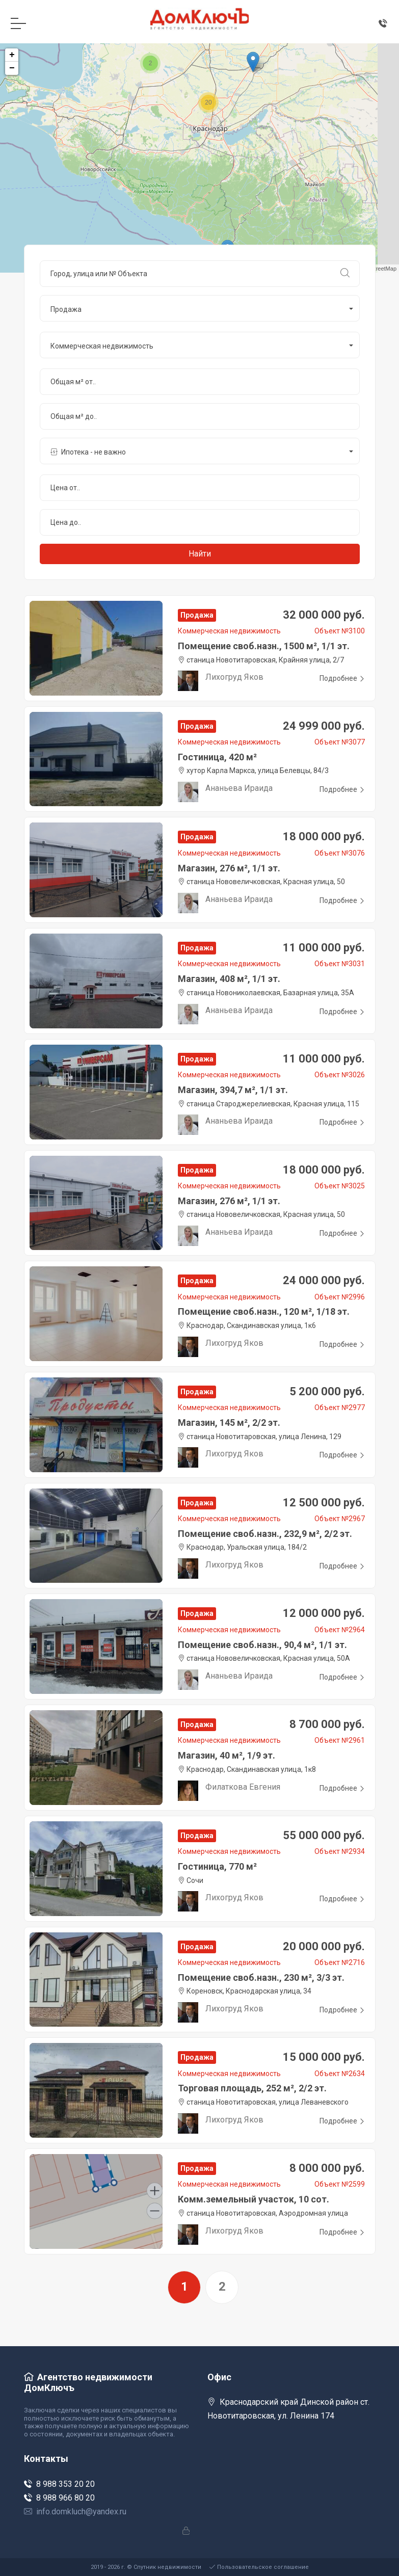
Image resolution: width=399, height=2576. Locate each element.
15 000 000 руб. (324, 2057)
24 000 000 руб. (324, 1280)
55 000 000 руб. (324, 1835)
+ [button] (12, 55)
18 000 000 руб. (324, 836)
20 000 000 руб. (324, 1946)
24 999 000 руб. (324, 726)
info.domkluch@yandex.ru (75, 2511)
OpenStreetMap (376, 268)
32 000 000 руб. (324, 614)
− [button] (12, 68)
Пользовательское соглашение (259, 2567)
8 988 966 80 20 (59, 2498)
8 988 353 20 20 (59, 2484)
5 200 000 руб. (327, 1391)
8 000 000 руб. (327, 2168)
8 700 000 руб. (327, 1724)
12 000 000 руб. (324, 1613)
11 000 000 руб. (324, 947)
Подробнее (342, 678)
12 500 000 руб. (324, 1502)
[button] (200, 308)
